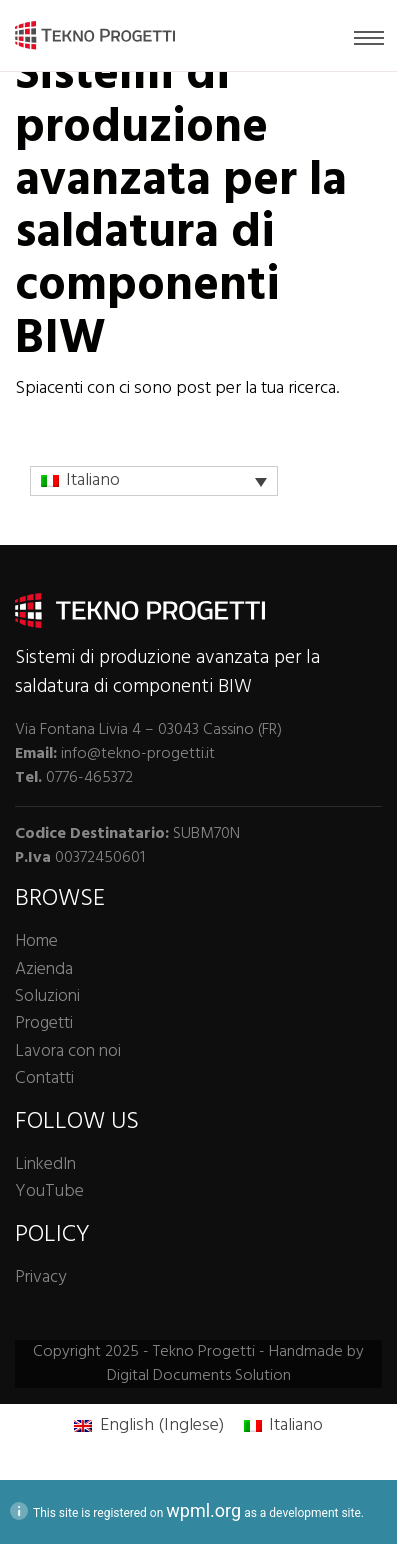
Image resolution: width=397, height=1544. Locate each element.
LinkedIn (45, 1164)
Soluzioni (47, 996)
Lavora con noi (68, 1051)
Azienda (44, 969)
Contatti (44, 1078)
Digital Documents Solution (199, 1376)
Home (36, 941)
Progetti (44, 1023)
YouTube (49, 1191)
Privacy (40, 1277)
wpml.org (203, 1510)
